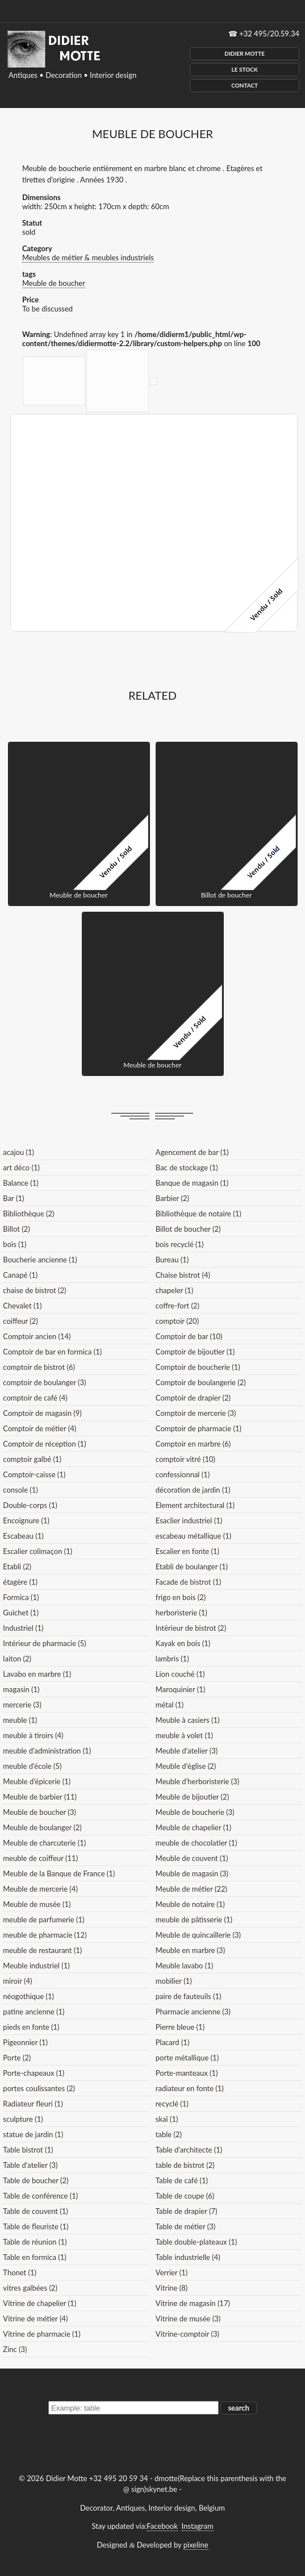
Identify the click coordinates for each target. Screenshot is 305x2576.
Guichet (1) (21, 1612)
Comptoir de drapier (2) (193, 1397)
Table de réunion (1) (34, 2241)
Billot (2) (16, 1228)
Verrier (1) (171, 2272)
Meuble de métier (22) (191, 1888)
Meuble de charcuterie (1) (44, 1842)
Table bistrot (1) (28, 2149)
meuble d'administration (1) (47, 1750)
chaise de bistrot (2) (34, 1290)
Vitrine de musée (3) (188, 2318)
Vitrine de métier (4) (35, 2318)
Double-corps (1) (30, 1505)
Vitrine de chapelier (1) (39, 2303)
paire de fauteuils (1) (189, 1996)
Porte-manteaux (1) (187, 2073)
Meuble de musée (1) (36, 1904)
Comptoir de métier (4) (39, 1428)
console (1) (20, 1489)
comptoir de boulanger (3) (44, 1382)
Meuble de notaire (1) (190, 1904)
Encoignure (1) (26, 1520)
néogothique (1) (28, 1996)
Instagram (198, 2526)
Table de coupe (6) (185, 2195)
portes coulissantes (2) (39, 2088)
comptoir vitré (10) (185, 1459)
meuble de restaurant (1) (42, 1950)
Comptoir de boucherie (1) (198, 1367)
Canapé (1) (20, 1274)
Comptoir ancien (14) (36, 1336)
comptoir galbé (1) (32, 1459)
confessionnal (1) (183, 1474)
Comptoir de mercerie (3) (196, 1413)
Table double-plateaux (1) (196, 2241)
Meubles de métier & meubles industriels (88, 257)
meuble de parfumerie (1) (43, 1919)
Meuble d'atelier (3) (187, 1750)
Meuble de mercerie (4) (40, 1888)
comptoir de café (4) (35, 1397)
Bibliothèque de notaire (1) (198, 1213)
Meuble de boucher (53, 283)
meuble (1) (20, 1720)
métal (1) (170, 1704)
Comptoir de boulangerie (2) (201, 1382)
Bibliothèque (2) (28, 1213)
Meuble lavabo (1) (184, 1965)
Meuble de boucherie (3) (195, 1812)
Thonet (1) (19, 2272)
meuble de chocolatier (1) (196, 1842)
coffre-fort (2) (177, 1305)
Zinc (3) (15, 2349)
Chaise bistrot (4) (183, 1274)
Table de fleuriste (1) (35, 2226)
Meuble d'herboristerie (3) (197, 1781)
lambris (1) (172, 1658)
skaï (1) (167, 2119)
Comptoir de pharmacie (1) (198, 1428)
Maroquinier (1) (180, 1689)
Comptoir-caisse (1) (34, 1474)
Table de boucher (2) (35, 2180)
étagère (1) (20, 1581)
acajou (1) (18, 1152)
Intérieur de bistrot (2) (191, 1627)
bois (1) (14, 1244)
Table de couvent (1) (35, 2211)
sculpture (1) (23, 2119)
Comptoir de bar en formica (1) (52, 1351)
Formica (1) (21, 1597)
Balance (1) (20, 1182)
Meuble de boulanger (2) (42, 1827)
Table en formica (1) (34, 2257)
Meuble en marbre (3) (190, 1950)
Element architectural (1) (195, 1505)
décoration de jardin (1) (193, 1489)
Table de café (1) (182, 2180)
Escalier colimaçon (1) (37, 1551)
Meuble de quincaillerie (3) (198, 1934)
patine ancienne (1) (33, 2011)
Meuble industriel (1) (36, 1965)
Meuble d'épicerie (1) (36, 1781)
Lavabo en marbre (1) (37, 1673)
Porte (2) (17, 2057)
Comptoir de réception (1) (44, 1443)
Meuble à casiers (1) (188, 1720)
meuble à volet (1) (184, 1735)
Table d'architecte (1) (189, 2149)
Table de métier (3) (185, 2226)
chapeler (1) (174, 1290)
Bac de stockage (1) (187, 1167)
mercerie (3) (22, 1704)
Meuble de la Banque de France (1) (59, 1873)
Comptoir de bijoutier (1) (195, 1351)
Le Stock (245, 69)
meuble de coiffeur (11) (40, 1858)
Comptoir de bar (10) (189, 1336)
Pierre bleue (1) (180, 2026)
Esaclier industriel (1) (189, 1520)
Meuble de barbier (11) (40, 1796)
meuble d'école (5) (32, 1766)
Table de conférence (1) (40, 2195)
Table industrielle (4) (188, 2257)
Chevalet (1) (22, 1305)
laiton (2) (17, 1658)
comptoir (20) (177, 1321)
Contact (244, 85)
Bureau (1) (172, 1259)
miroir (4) (17, 1980)
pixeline (195, 2544)
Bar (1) (13, 1198)
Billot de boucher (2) (188, 1228)
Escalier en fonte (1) (187, 1551)
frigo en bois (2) (181, 1597)
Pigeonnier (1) (25, 2042)
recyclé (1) (172, 2103)
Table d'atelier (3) (30, 2165)
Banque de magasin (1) (192, 1182)
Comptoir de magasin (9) (42, 1413)
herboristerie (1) (181, 1612)
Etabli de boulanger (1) (192, 1566)
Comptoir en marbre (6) (193, 1443)
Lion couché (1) (180, 1673)
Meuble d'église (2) (186, 1766)
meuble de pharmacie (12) (44, 1934)
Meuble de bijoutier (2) (192, 1796)
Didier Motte (244, 53)
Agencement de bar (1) (192, 1152)
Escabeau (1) (23, 1535)
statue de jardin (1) (33, 2134)
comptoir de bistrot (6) (39, 1367)
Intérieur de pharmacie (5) (44, 1643)
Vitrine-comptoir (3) (187, 2333)
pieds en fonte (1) (31, 2026)
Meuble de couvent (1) (192, 1858)
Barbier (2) (172, 1198)
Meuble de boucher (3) (39, 1812)
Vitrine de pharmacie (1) (41, 2333)
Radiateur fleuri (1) (32, 2103)
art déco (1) (21, 1167)
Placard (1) (173, 2042)
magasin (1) (21, 1689)
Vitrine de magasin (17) (193, 2303)
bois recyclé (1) (180, 1244)
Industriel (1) (23, 1627)
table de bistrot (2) (185, 2165)
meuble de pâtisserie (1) (194, 1919)
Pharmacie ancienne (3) (193, 2011)
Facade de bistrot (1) (188, 1581)
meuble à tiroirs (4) (33, 1735)
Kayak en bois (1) (183, 1643)
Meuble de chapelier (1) (193, 1827)
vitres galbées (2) (30, 2287)
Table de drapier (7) (187, 2211)
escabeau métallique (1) (193, 1535)
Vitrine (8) (171, 2287)
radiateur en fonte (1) (190, 2088)
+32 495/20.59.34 (269, 33)
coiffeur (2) (20, 1321)
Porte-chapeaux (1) (33, 2073)
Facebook (162, 2526)
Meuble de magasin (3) (192, 1873)
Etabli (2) (17, 1566)
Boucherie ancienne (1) (40, 1259)
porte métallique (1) (187, 2057)
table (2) (169, 2134)
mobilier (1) (174, 1980)
